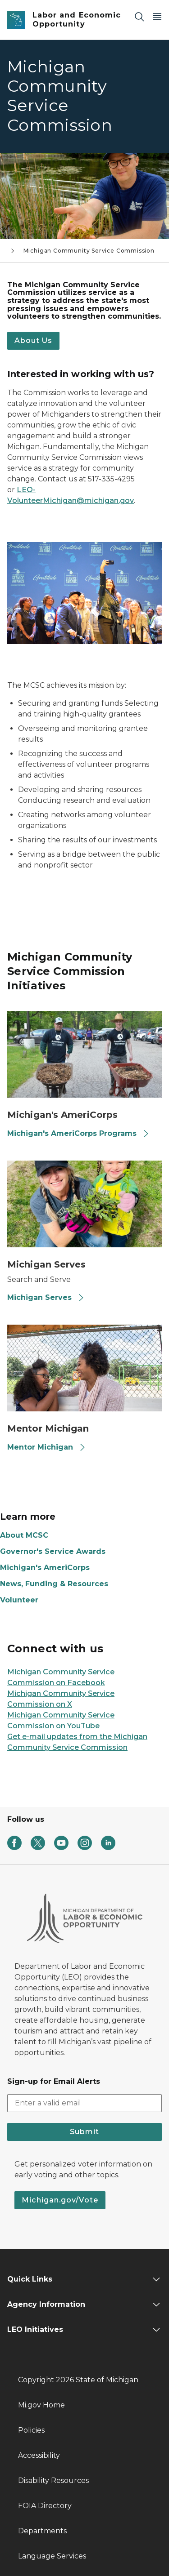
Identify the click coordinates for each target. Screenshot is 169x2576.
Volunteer (19, 1600)
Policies (31, 2430)
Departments (42, 2531)
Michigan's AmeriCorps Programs (78, 1133)
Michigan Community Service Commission (89, 250)
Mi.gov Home (41, 2405)
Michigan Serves (46, 1297)
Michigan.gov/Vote (60, 2200)
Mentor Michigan (46, 1447)
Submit (84, 2131)
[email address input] (84, 2103)
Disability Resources (53, 2480)
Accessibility (39, 2455)
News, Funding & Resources (54, 1583)
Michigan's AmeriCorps (45, 1567)
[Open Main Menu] (157, 16)
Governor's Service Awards (52, 1551)
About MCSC (24, 1535)
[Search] (139, 16)
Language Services (52, 2556)
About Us (33, 340)
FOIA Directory (45, 2505)
